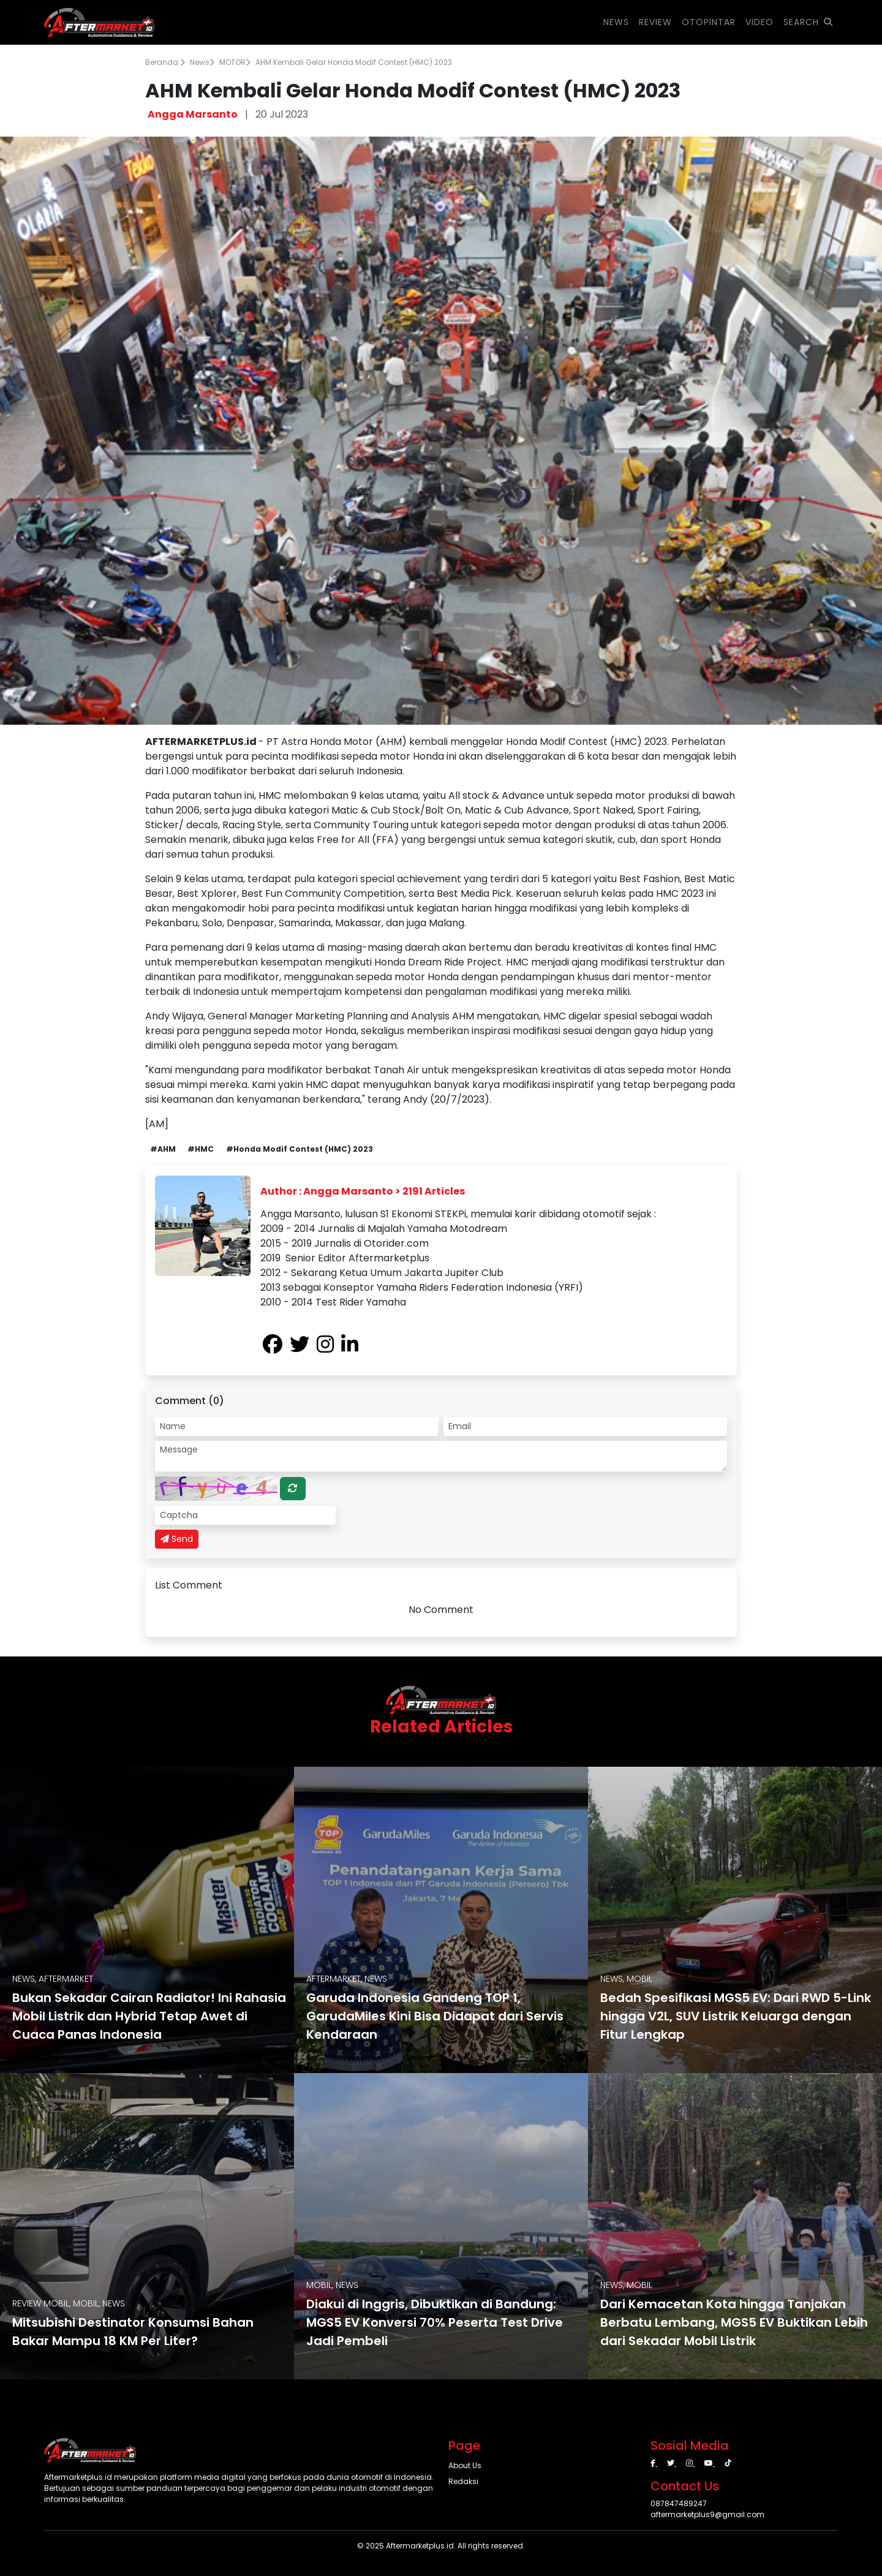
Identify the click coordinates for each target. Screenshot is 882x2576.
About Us (464, 2465)
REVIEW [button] (655, 22)
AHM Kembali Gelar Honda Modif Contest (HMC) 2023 (353, 62)
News (202, 62)
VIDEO (759, 22)
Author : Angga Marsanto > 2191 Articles (362, 1191)
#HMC (200, 1149)
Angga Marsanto (193, 114)
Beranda (165, 62)
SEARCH (808, 22)
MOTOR (235, 62)
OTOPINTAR (709, 22)
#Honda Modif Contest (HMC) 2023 (299, 1149)
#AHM (163, 1149)
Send (176, 1539)
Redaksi (463, 2481)
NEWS (616, 22)
